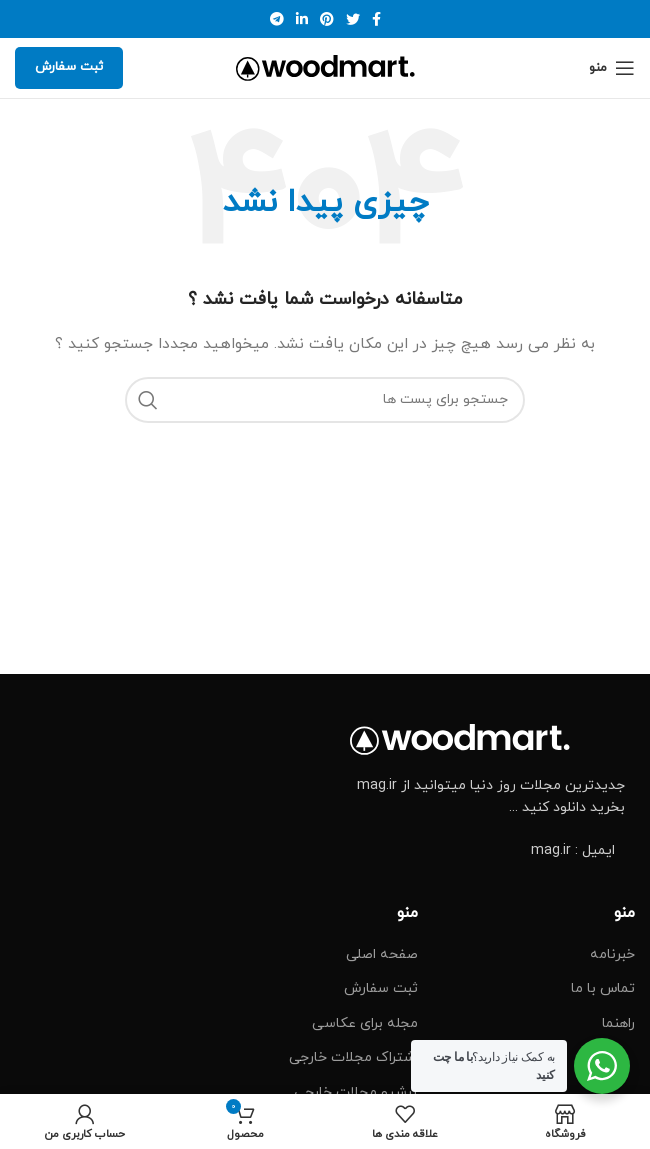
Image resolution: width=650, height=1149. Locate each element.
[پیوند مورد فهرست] (487, 851)
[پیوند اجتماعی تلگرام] (277, 19)
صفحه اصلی (382, 954)
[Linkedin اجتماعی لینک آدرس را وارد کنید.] (302, 19)
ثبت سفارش (69, 67)
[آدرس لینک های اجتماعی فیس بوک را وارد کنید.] (376, 19)
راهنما (618, 1023)
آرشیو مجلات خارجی (356, 1092)
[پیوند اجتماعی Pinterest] (327, 19)
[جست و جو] (325, 400)
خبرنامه (612, 954)
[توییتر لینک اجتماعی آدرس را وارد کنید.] (353, 19)
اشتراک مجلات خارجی (353, 1057)
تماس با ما (603, 988)
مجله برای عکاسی (365, 1023)
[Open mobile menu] (612, 68)
